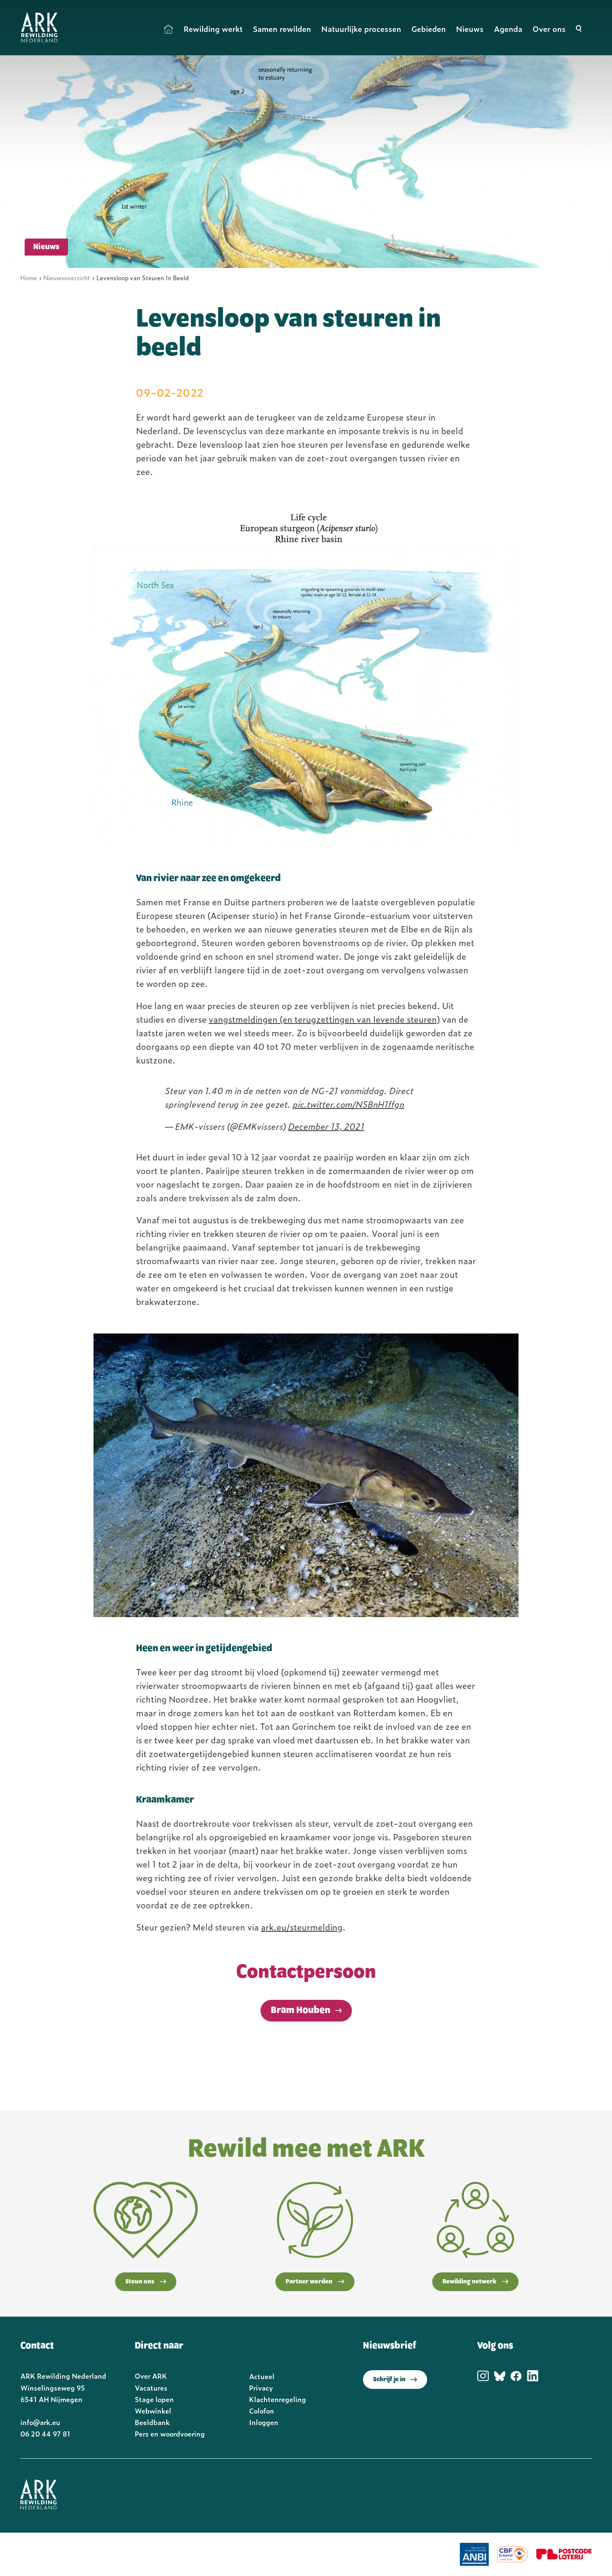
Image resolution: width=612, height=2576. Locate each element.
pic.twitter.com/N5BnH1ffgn (348, 1104)
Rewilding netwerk (475, 2281)
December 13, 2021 (326, 1126)
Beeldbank (152, 2422)
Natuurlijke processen (361, 28)
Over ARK (151, 2376)
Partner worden (315, 2281)
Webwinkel (153, 2410)
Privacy (261, 2388)
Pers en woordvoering (170, 2433)
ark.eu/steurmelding (302, 1926)
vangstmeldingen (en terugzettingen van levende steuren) (324, 1018)
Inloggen (263, 2422)
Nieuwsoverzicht (66, 277)
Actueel (262, 2376)
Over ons (549, 28)
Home (168, 29)
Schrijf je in (395, 2379)
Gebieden (428, 28)
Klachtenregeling (277, 2399)
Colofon (261, 2410)
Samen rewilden (282, 28)
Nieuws (470, 28)
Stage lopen (154, 2399)
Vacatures (151, 2388)
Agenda (508, 28)
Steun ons (145, 2281)
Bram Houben (300, 2010)
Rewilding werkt (213, 28)
